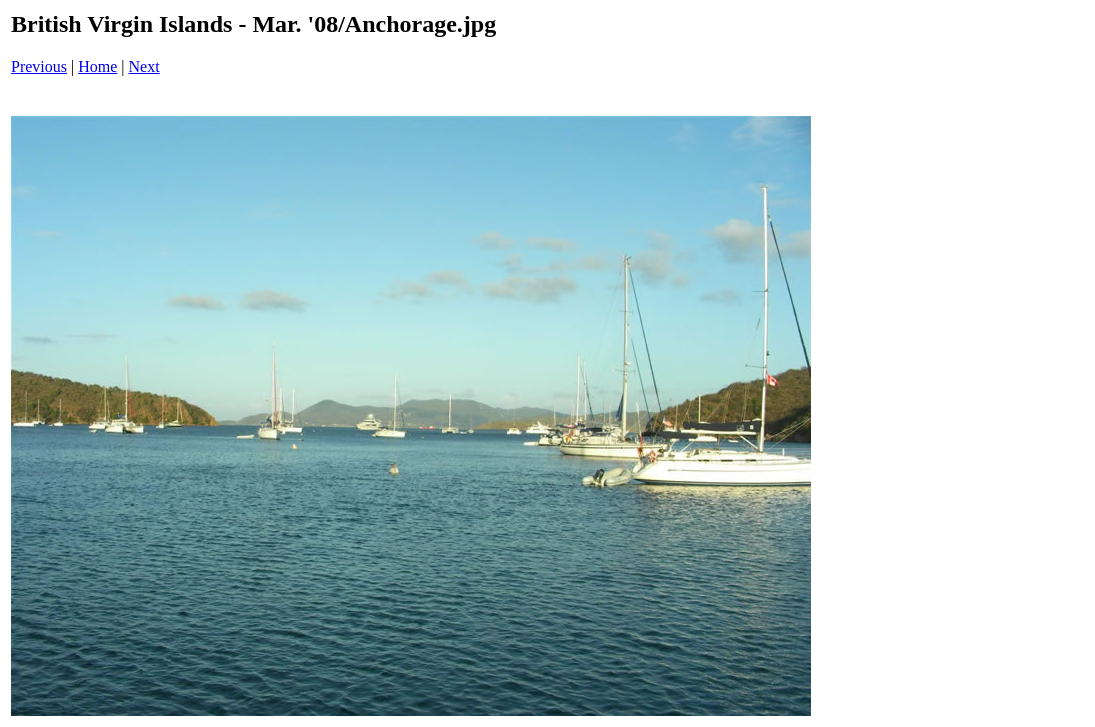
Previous (39, 66)
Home (97, 66)
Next (144, 66)
